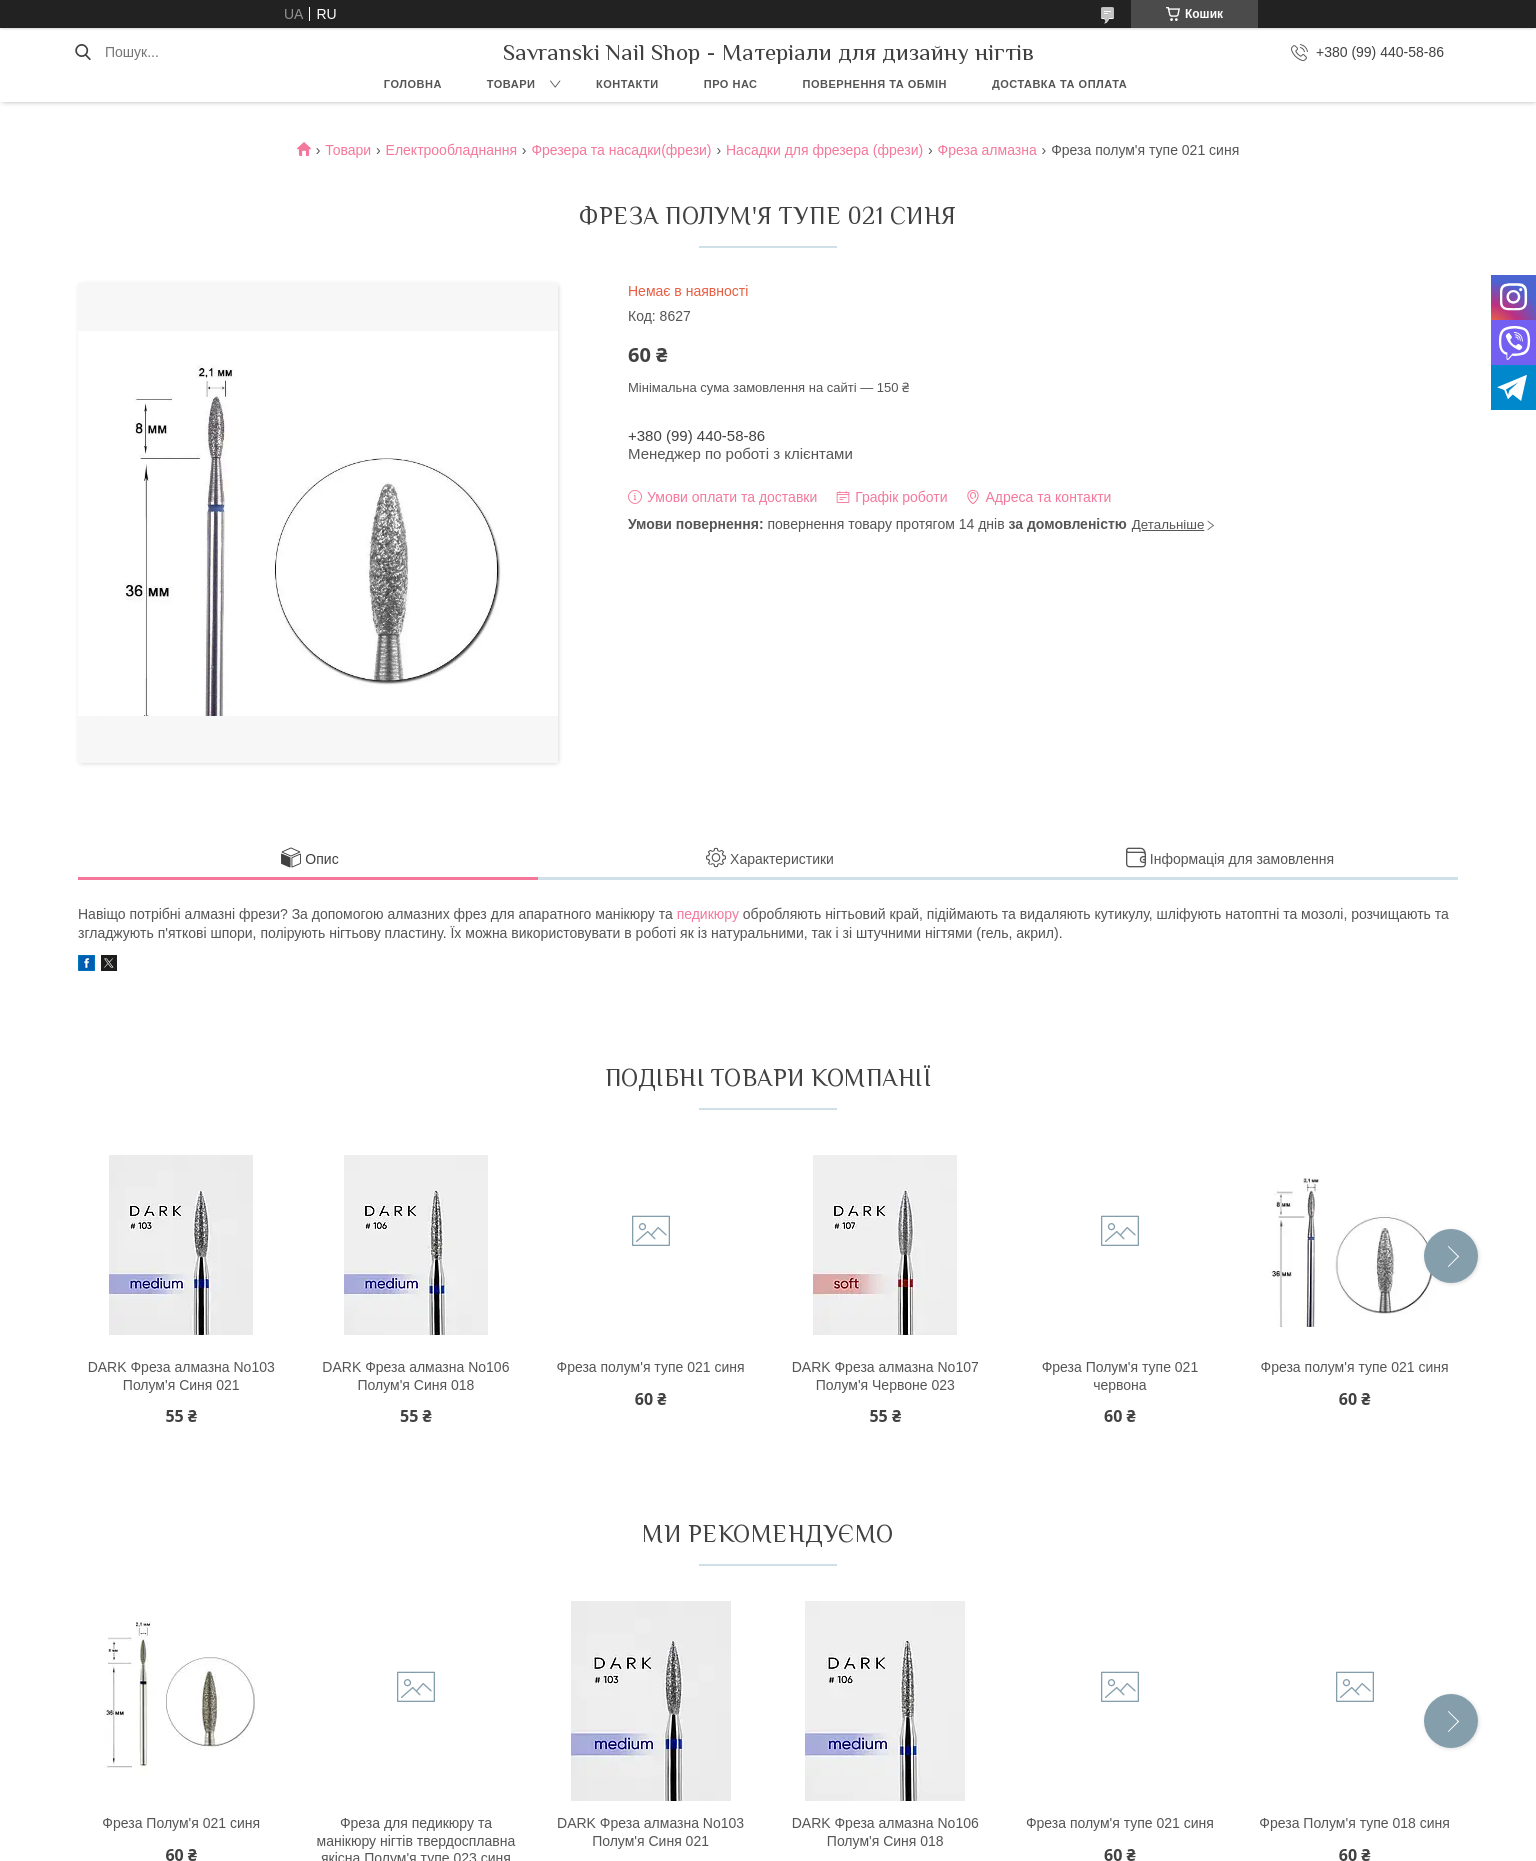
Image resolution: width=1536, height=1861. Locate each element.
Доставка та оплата (1059, 84)
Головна (413, 84)
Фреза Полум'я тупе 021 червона (1120, 1376)
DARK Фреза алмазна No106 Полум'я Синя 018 (415, 1376)
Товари (511, 84)
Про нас (731, 84)
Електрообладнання (451, 150)
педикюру (708, 914)
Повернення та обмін (875, 84)
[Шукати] (82, 52)
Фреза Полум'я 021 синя (181, 1823)
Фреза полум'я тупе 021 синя (651, 1367)
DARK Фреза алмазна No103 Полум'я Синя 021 (181, 1376)
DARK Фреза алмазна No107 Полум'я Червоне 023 (885, 1376)
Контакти (627, 84)
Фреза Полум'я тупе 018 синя (1354, 1823)
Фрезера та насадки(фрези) (621, 150)
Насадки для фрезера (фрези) (824, 150)
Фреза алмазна (987, 150)
